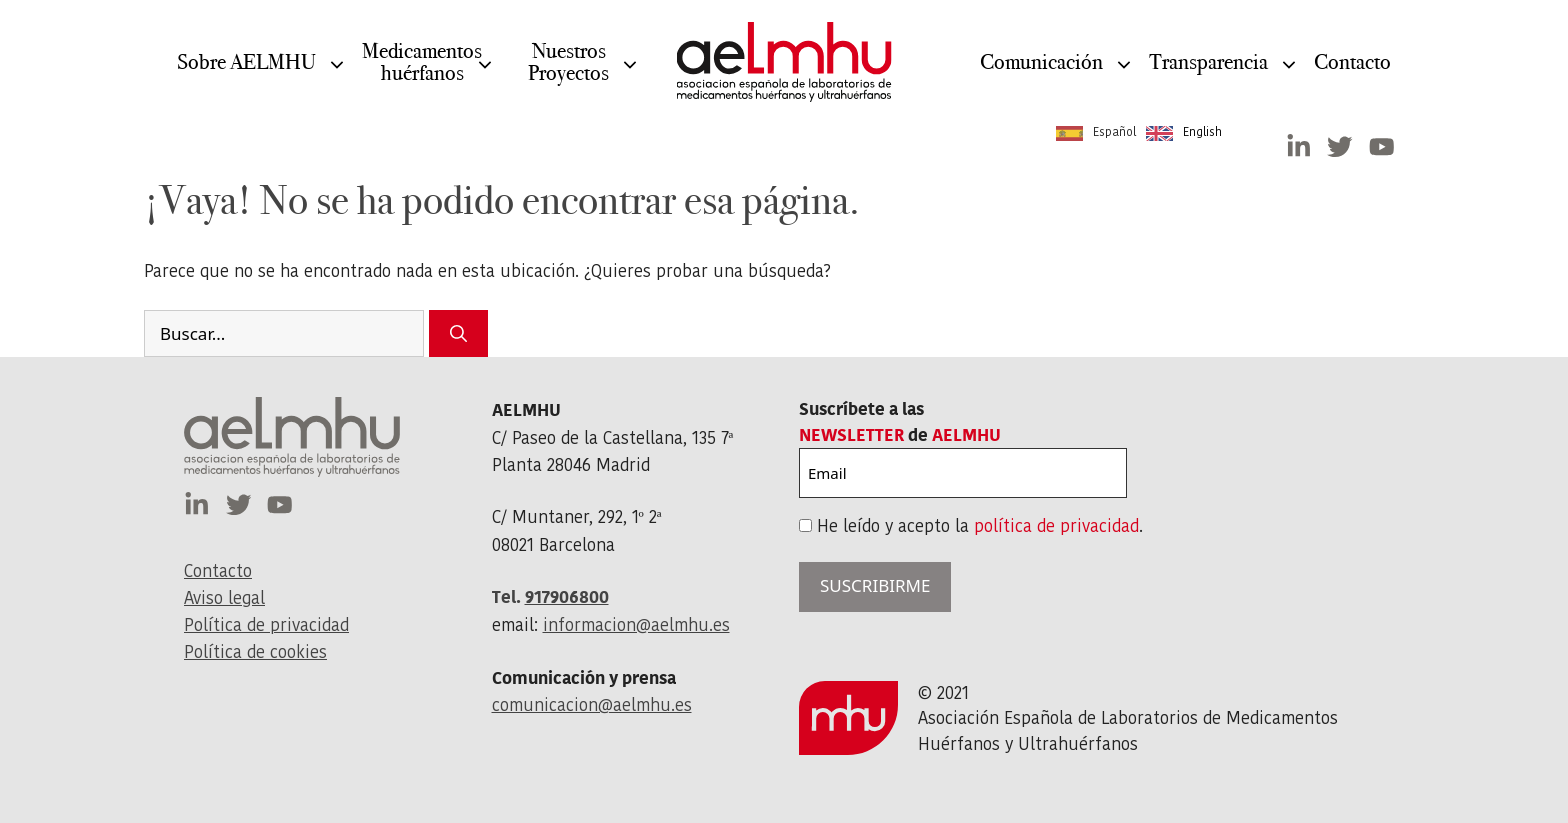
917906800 (567, 597)
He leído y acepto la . (980, 526)
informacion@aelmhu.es (636, 625)
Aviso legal (224, 598)
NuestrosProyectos (568, 76)
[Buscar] (458, 334)
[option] (1184, 133)
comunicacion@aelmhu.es (592, 705)
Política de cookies (255, 652)
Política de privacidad (266, 625)
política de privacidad (1056, 526)
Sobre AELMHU (246, 76)
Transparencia (1208, 76)
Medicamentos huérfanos (422, 76)
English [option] (1202, 131)
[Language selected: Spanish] (1144, 132)
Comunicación (1041, 76)
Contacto (1352, 62)
